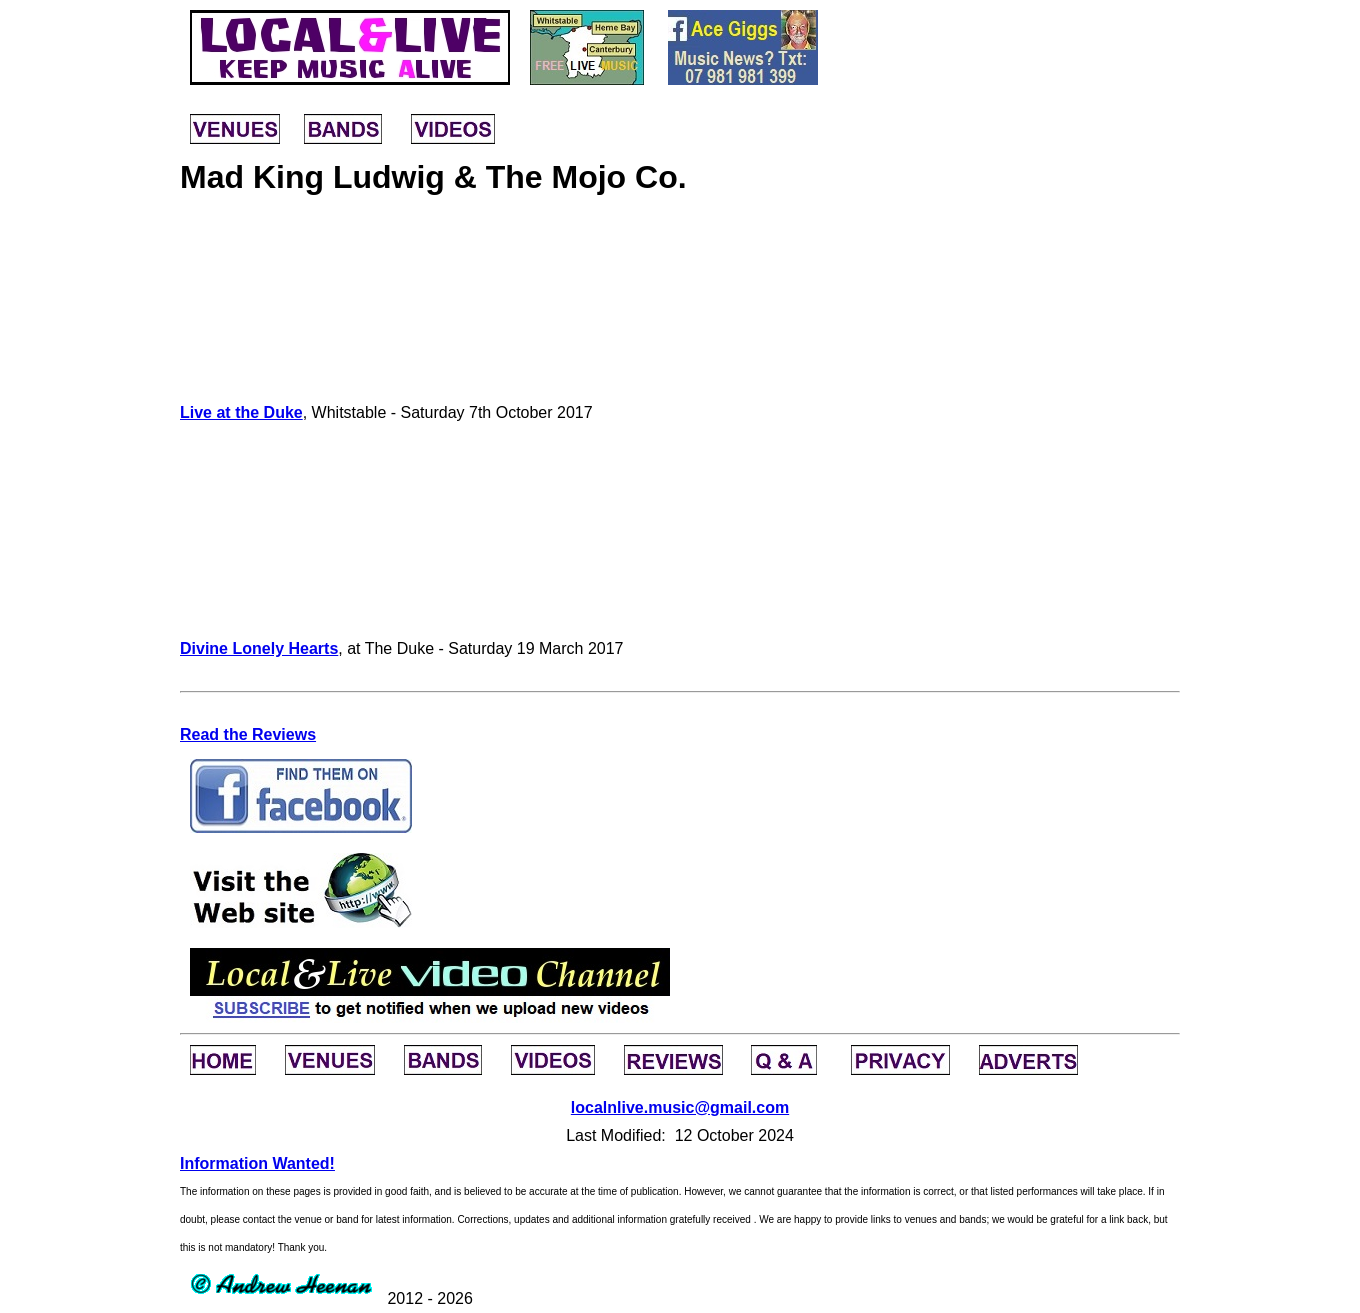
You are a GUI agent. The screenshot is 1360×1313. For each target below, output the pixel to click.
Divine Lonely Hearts (259, 648)
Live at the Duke (241, 412)
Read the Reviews (248, 734)
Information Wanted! (257, 1163)
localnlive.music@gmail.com (680, 1107)
